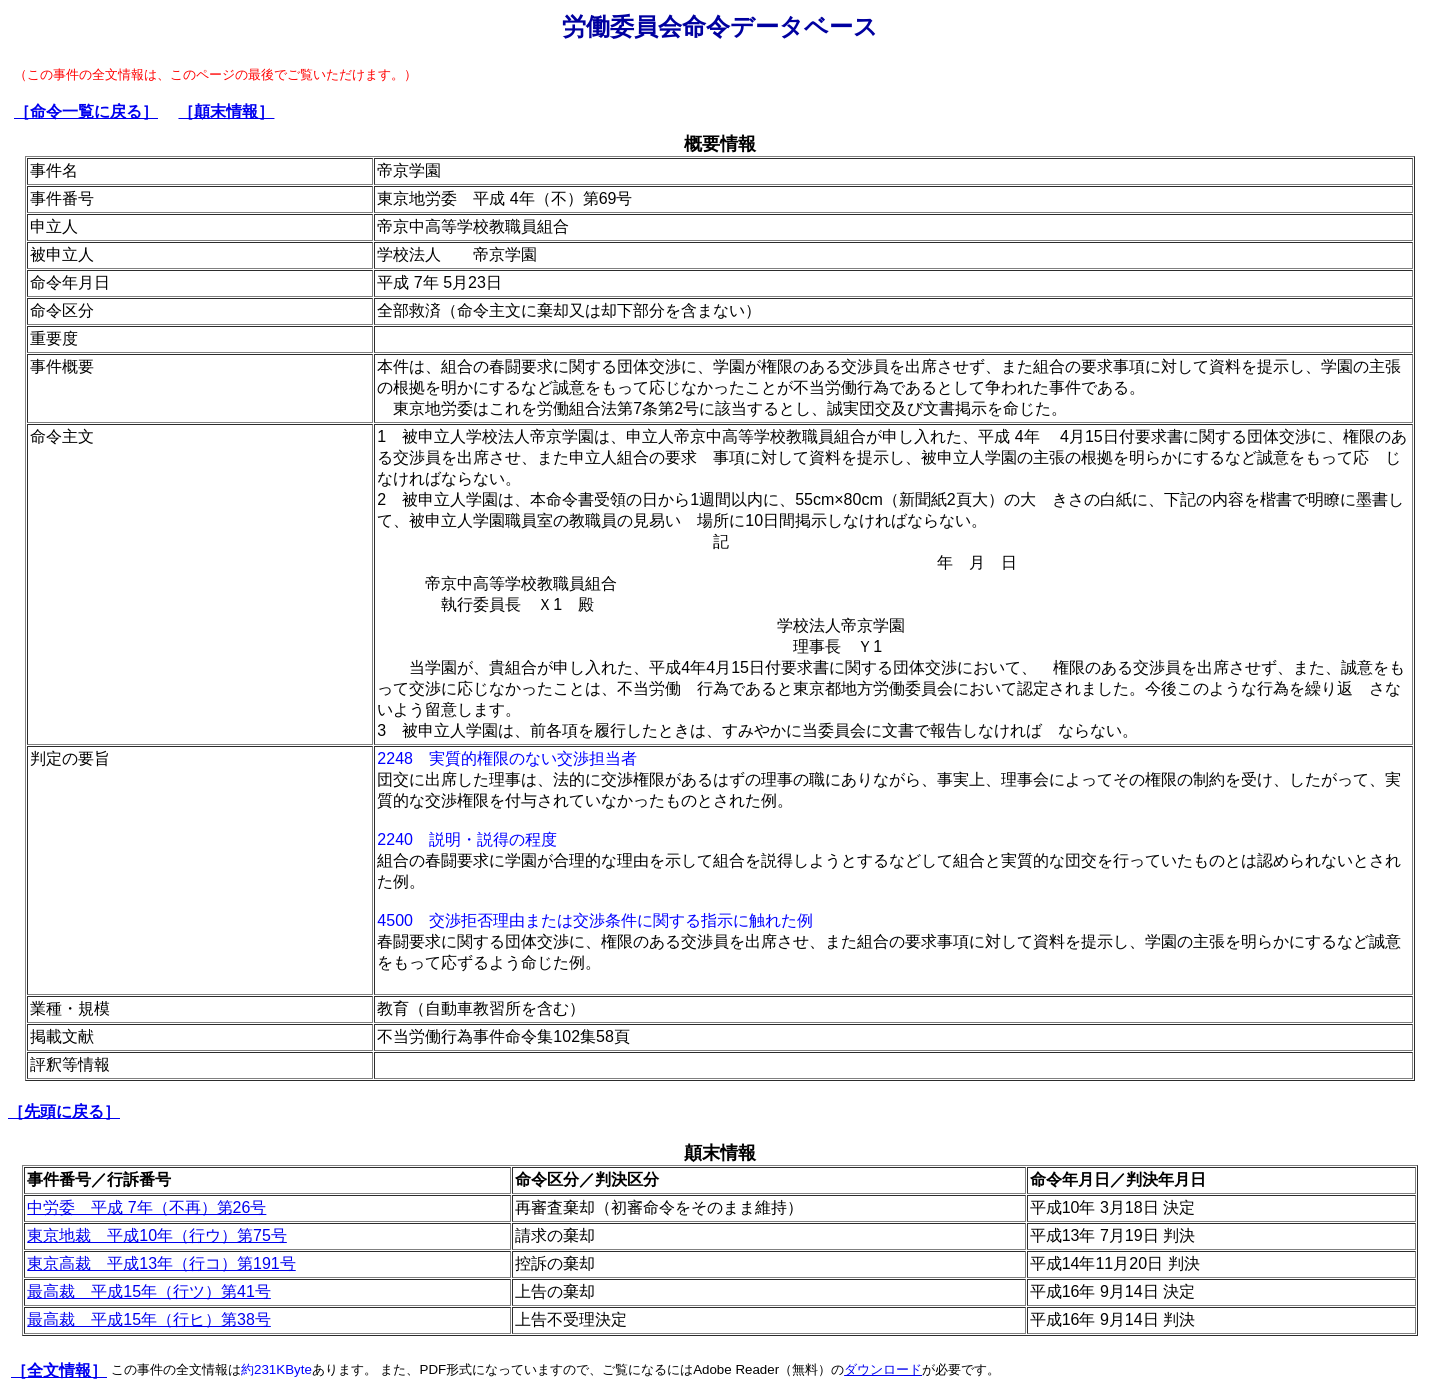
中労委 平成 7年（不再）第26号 (146, 1207)
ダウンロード (883, 1369)
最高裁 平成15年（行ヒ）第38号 (149, 1319)
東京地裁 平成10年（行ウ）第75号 (157, 1235)
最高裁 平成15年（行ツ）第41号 (149, 1291)
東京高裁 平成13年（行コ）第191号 (161, 1263)
